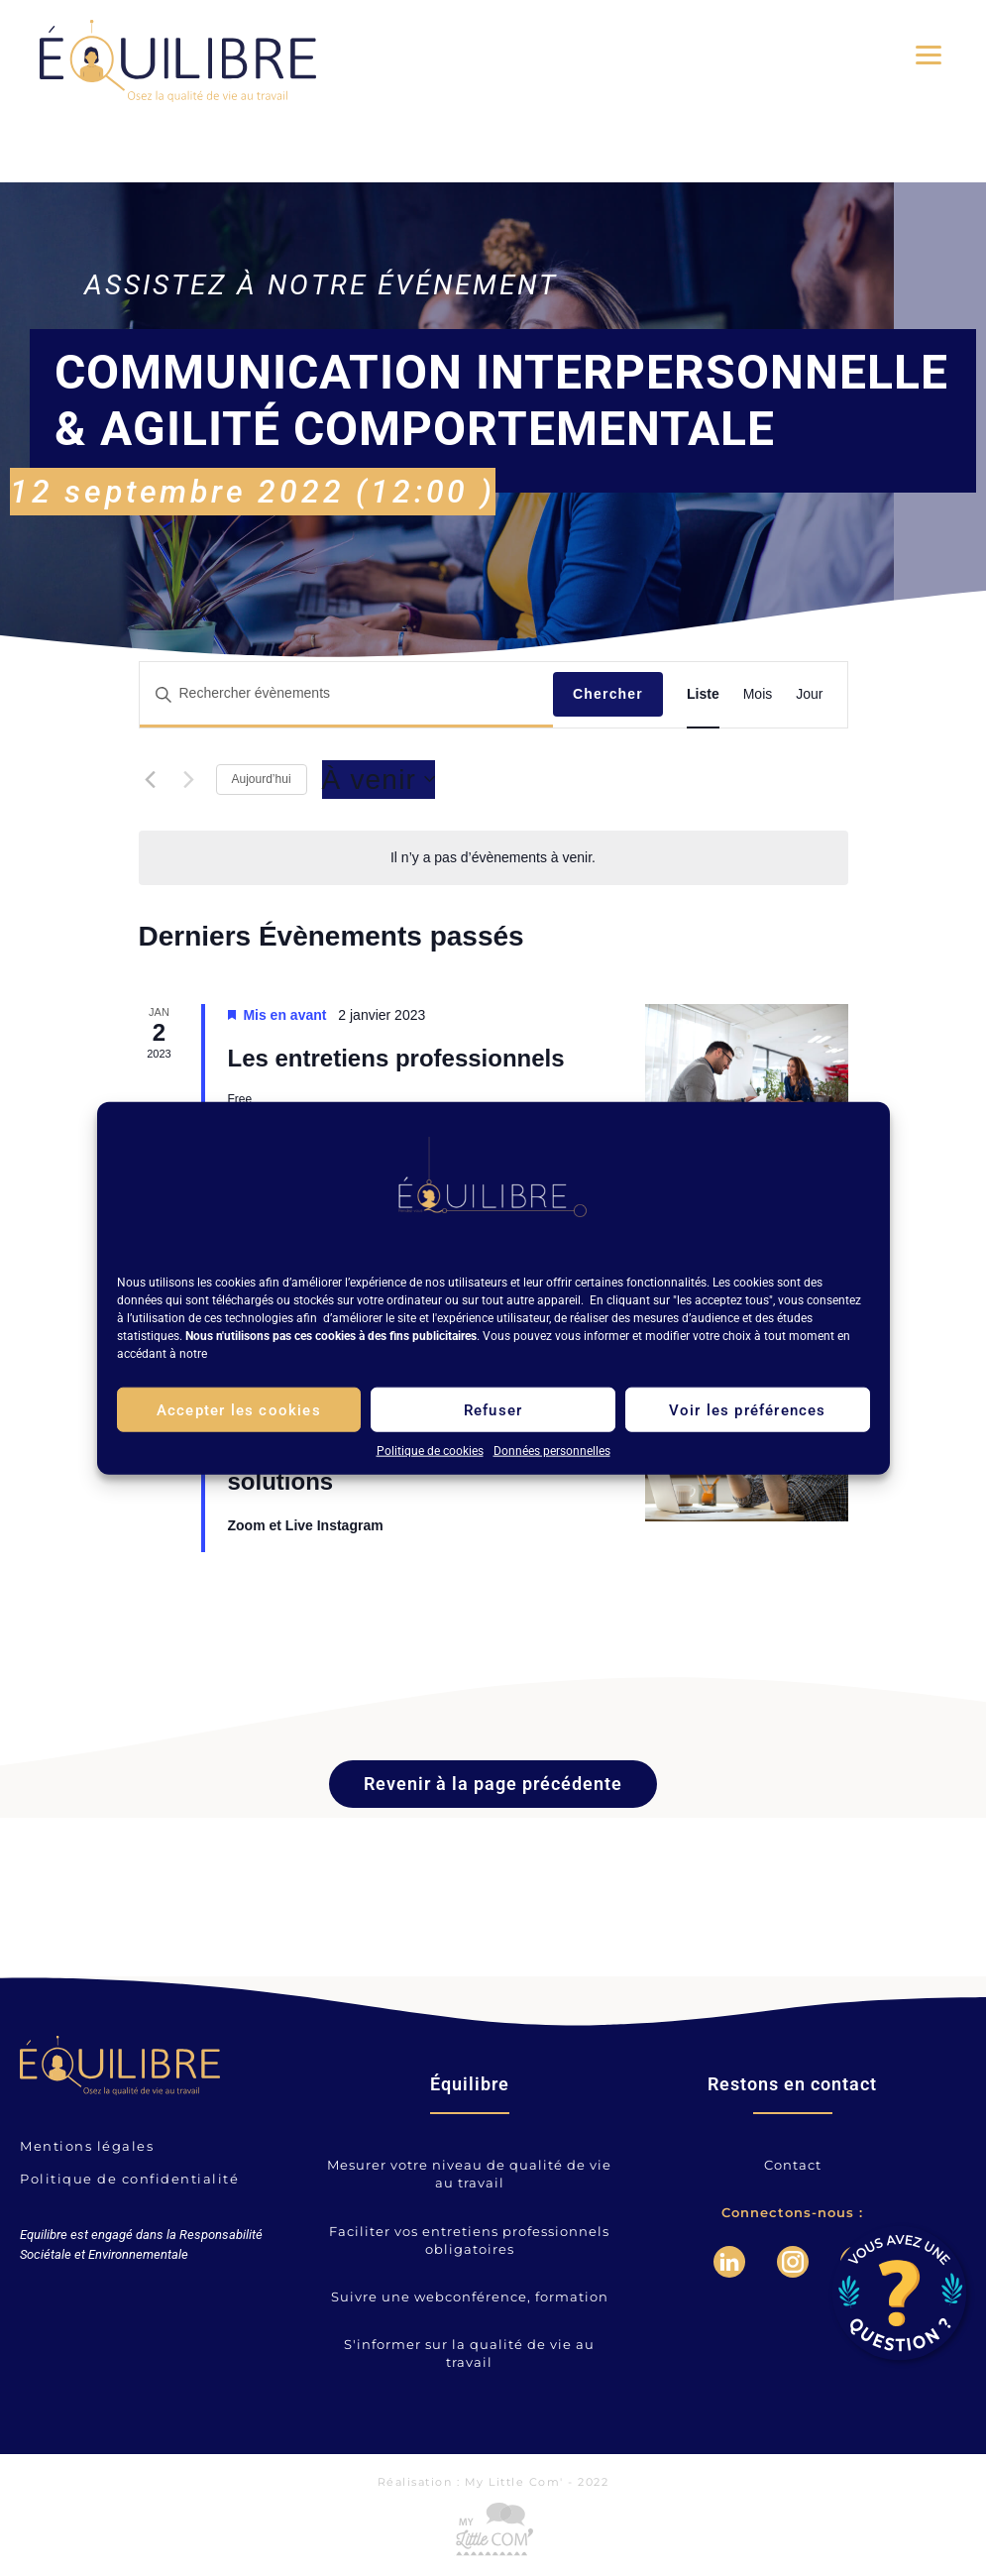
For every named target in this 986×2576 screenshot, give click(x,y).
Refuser (493, 1409)
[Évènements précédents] (151, 779)
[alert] (493, 857)
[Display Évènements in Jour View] (809, 695)
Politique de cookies (430, 1451)
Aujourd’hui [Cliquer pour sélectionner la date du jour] (261, 779)
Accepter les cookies (239, 1409)
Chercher (608, 694)
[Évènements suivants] (189, 779)
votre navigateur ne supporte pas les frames (162, 2343)
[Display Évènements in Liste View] (703, 695)
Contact (793, 2165)
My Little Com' (514, 2482)
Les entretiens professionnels (396, 1058)
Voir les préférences (747, 1409)
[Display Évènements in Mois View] (758, 695)
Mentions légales (87, 2146)
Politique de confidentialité (129, 2178)
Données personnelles (551, 1451)
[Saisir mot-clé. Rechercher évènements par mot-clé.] (346, 695)
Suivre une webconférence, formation (469, 2296)
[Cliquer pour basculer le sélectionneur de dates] (379, 780)
